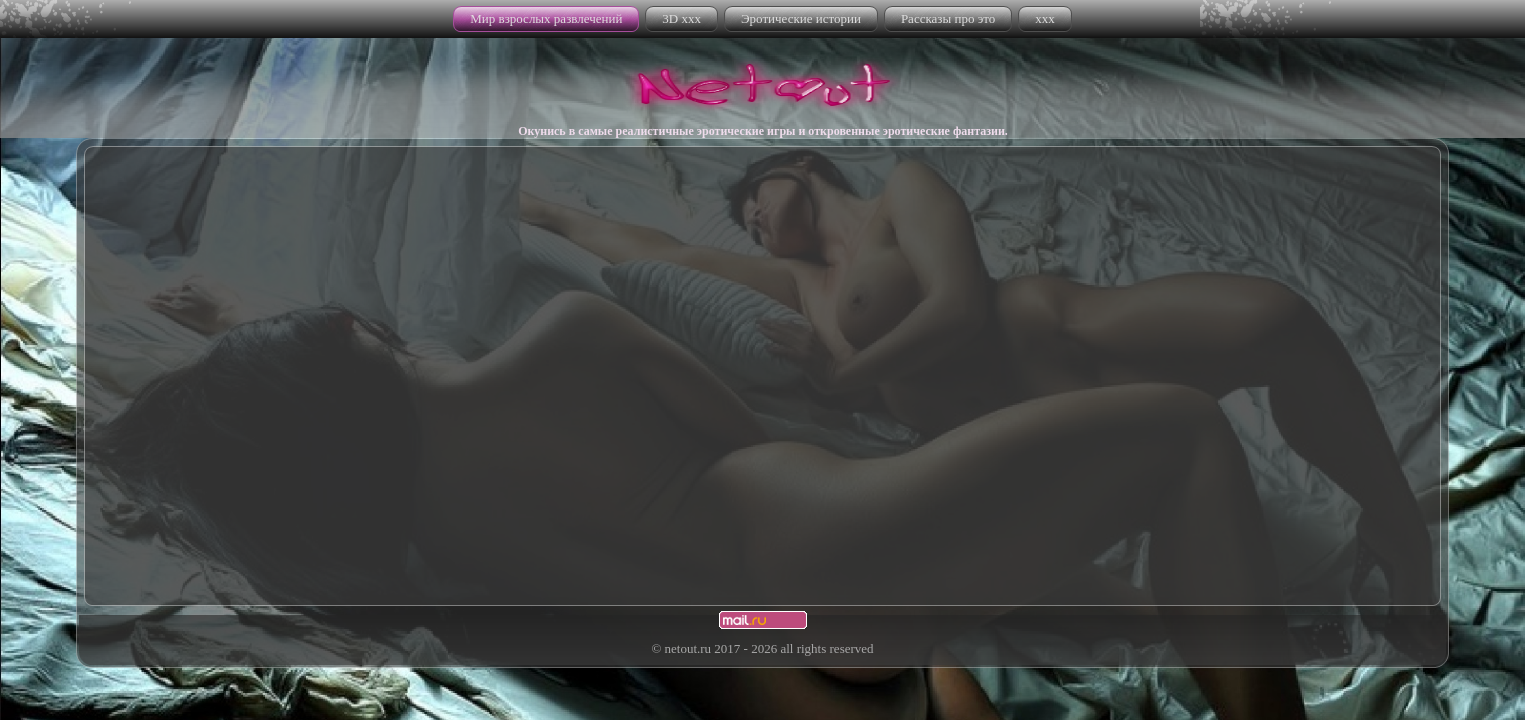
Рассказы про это (948, 18)
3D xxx (681, 18)
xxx (1045, 18)
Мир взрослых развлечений (546, 18)
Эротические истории (801, 18)
